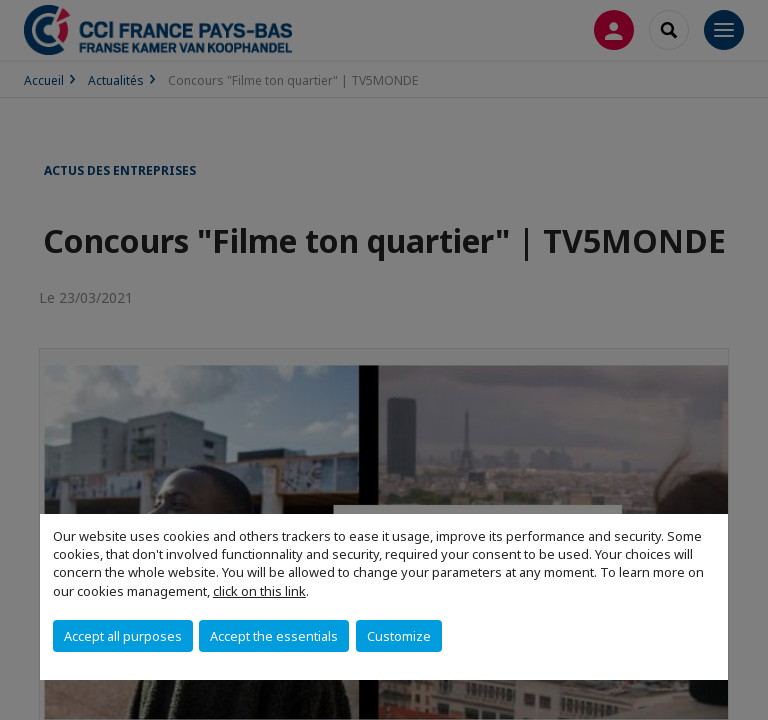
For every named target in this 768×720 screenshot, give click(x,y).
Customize (399, 636)
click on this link (259, 591)
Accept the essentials (274, 636)
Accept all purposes (123, 636)
